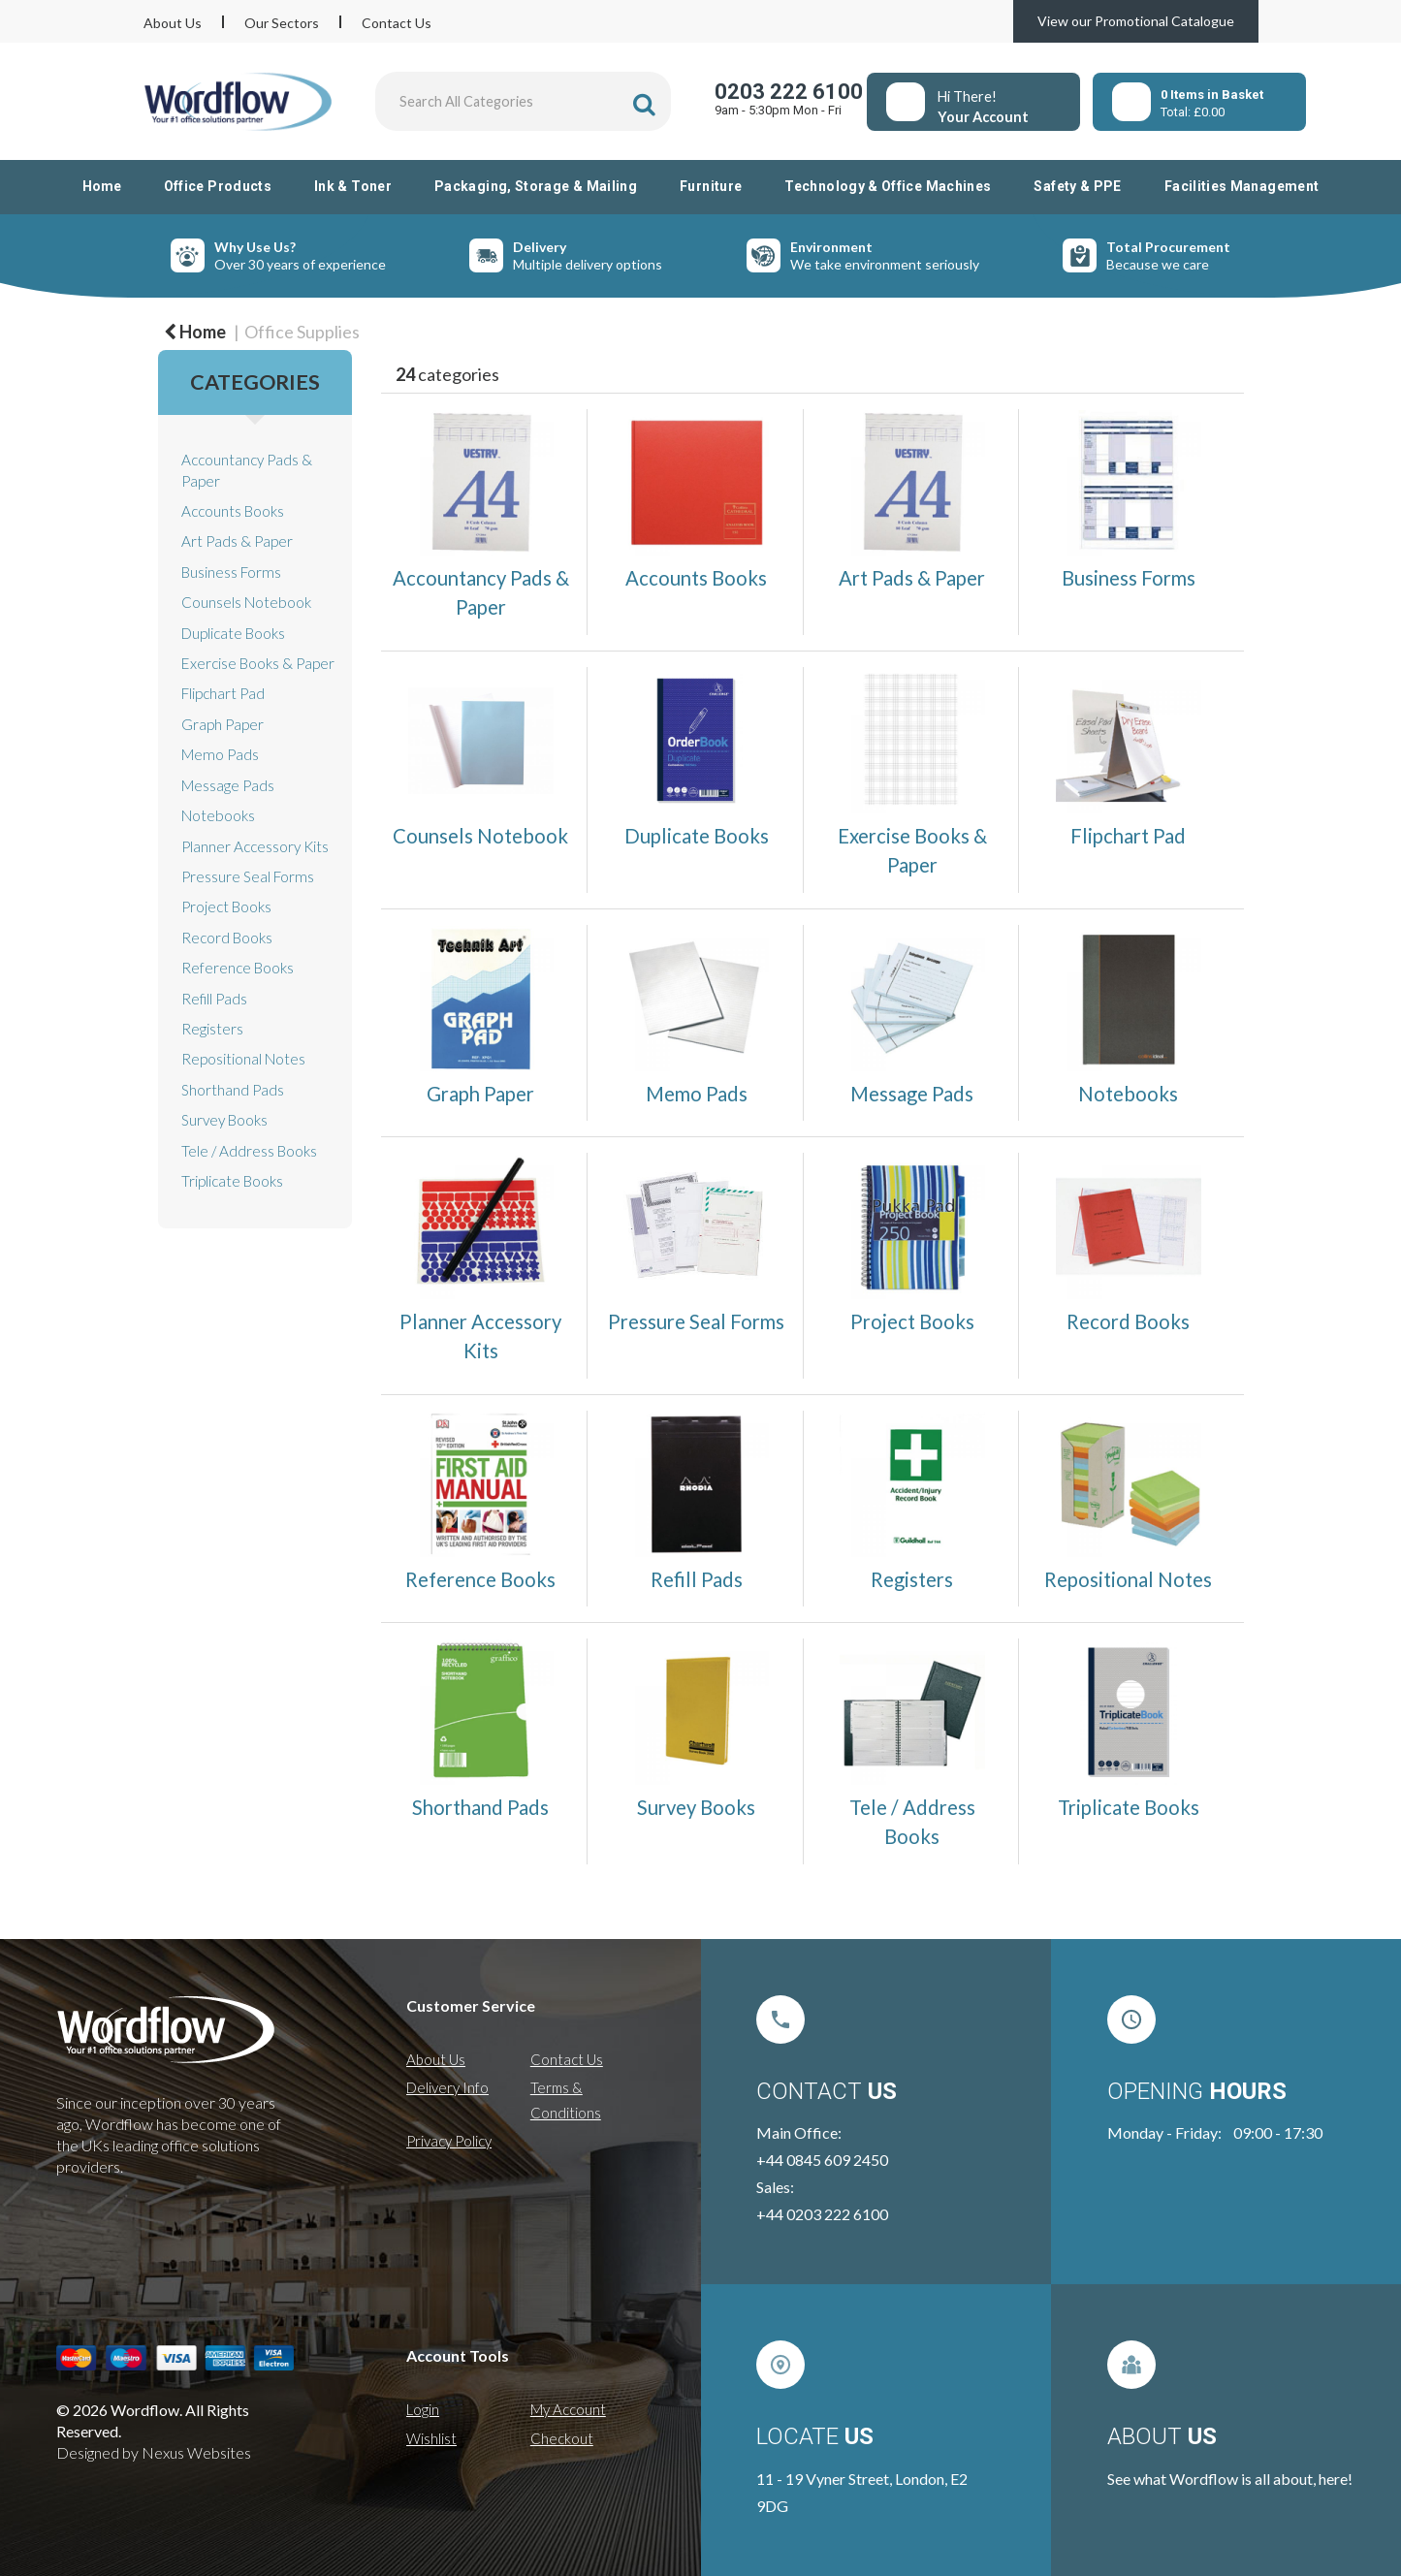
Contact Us (396, 23)
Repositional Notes (243, 1058)
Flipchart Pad (223, 693)
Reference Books (237, 967)
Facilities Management (1242, 186)
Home (101, 186)
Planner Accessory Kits (255, 846)
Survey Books (224, 1120)
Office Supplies (302, 331)
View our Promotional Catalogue (1135, 21)
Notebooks (218, 815)
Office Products (217, 186)
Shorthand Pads (232, 1089)
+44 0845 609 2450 (822, 2159)
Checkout (561, 2438)
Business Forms (231, 572)
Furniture (711, 186)
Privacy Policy (449, 2140)
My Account (568, 2409)
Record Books (226, 937)
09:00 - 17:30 (1277, 2132)
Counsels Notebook (246, 602)
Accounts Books (232, 511)
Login (422, 2409)
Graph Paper (222, 724)
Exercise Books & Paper (257, 663)
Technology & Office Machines (887, 186)
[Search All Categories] (523, 101)
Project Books (226, 906)
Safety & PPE (1077, 186)
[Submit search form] (644, 104)
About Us (172, 23)
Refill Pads (214, 998)
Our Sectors (281, 23)
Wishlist (431, 2438)
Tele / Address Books (249, 1151)
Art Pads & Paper (237, 541)
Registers (212, 1028)
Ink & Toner (353, 186)
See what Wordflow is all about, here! (1230, 2478)
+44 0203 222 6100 (822, 2214)
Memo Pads (220, 754)
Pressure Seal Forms (247, 876)
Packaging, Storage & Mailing (535, 186)
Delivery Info (447, 2087)
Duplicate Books (233, 633)
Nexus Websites (196, 2452)
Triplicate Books (232, 1181)
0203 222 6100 (789, 92)
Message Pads (227, 785)
